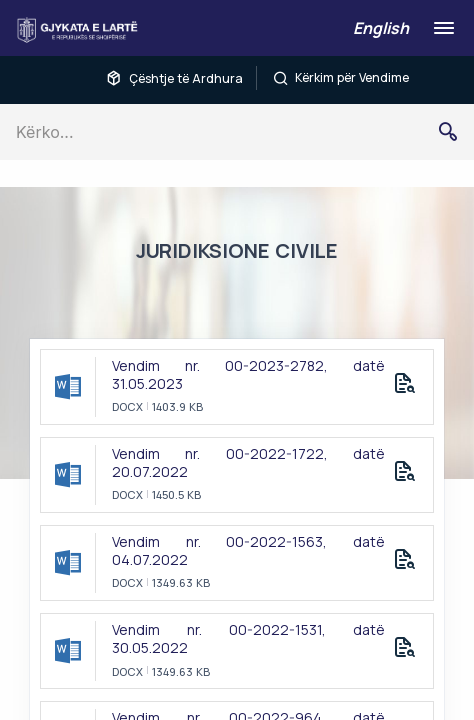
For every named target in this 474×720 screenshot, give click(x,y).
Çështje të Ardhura (174, 78)
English (381, 28)
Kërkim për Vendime (341, 77)
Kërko (455, 132)
